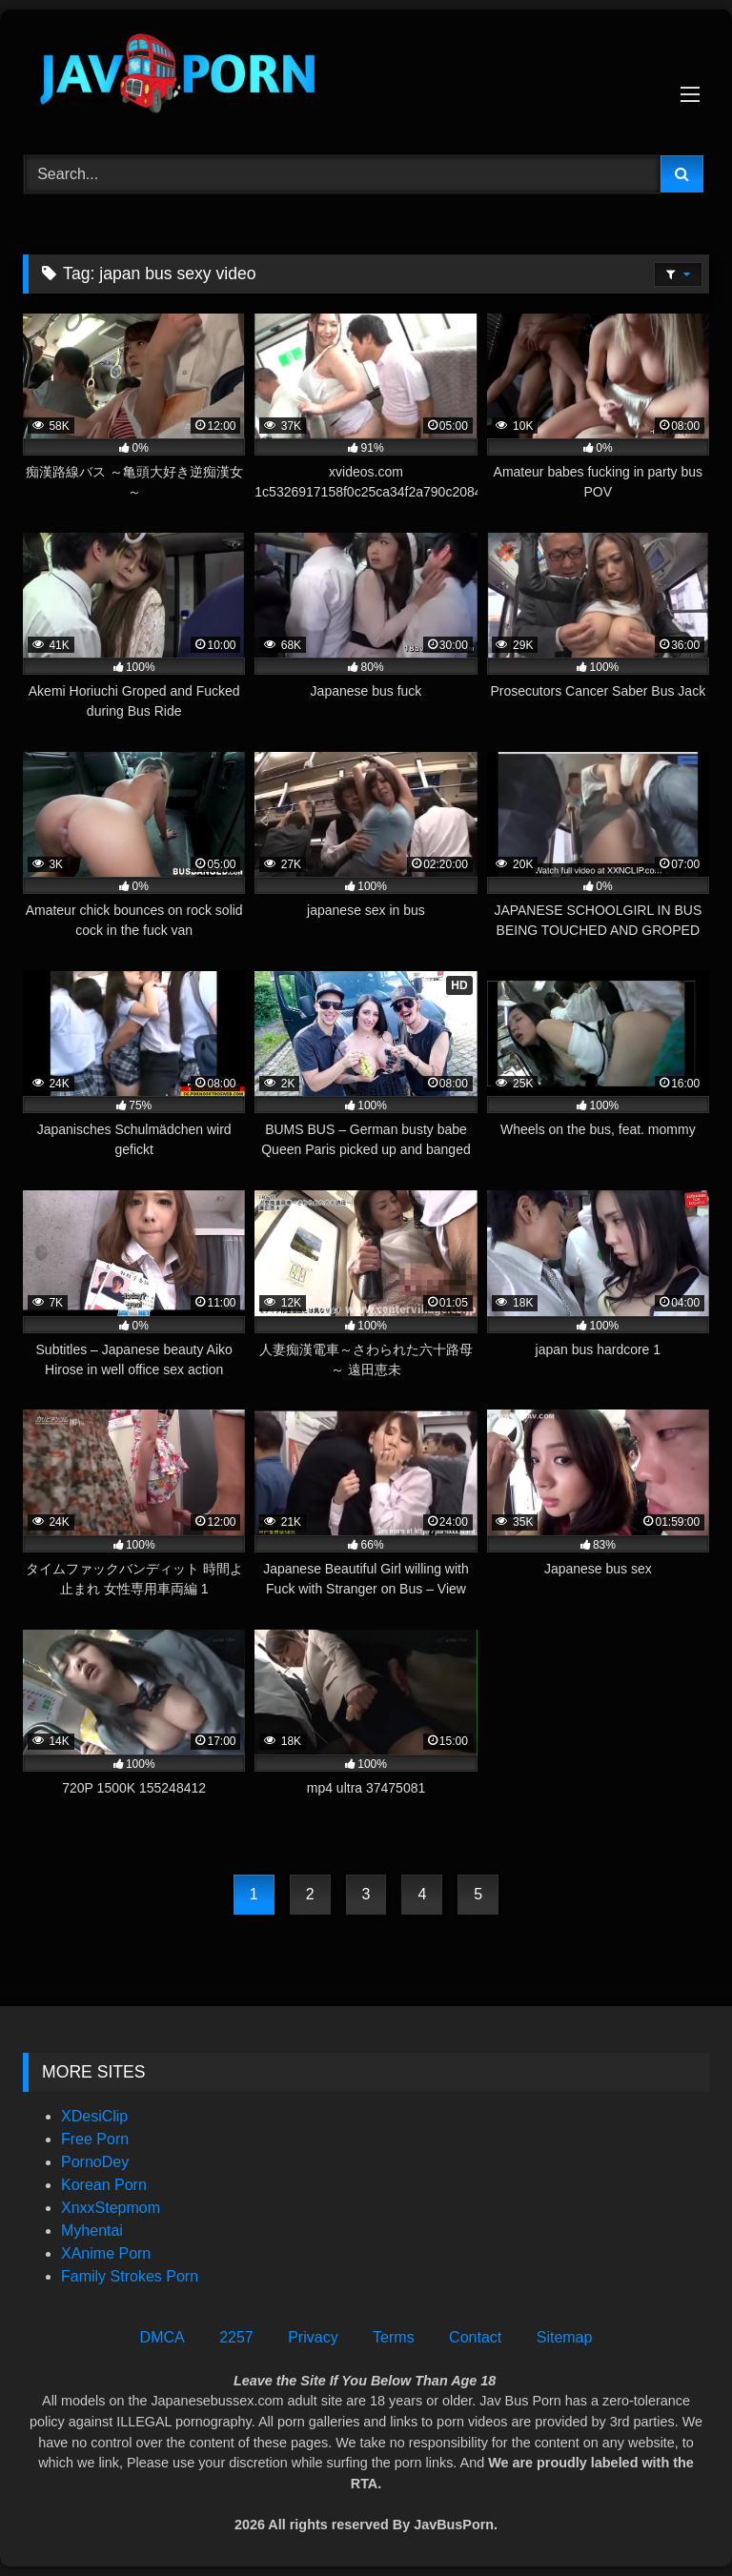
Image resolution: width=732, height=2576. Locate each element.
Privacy (312, 2337)
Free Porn (95, 2139)
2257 (236, 2337)
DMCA (162, 2337)
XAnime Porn (106, 2253)
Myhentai (92, 2230)
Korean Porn (104, 2185)
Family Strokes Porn (129, 2276)
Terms (394, 2337)
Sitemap (565, 2337)
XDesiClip (94, 2116)
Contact (475, 2337)
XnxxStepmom (110, 2208)
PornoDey (95, 2162)
